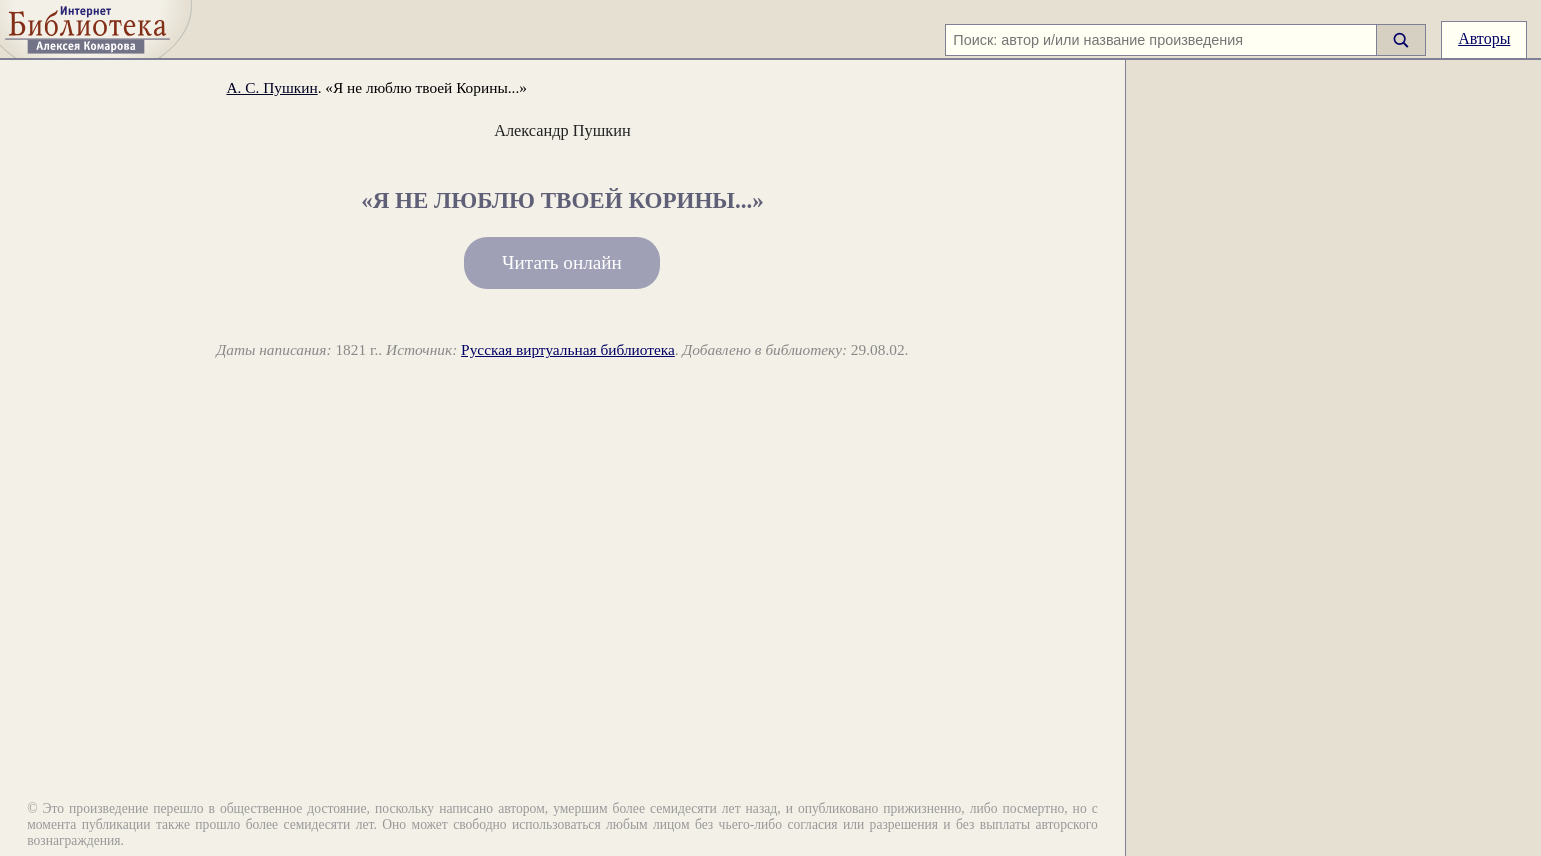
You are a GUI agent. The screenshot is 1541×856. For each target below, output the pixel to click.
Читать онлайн (562, 262)
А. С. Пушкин (271, 87)
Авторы (1484, 38)
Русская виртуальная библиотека (568, 349)
